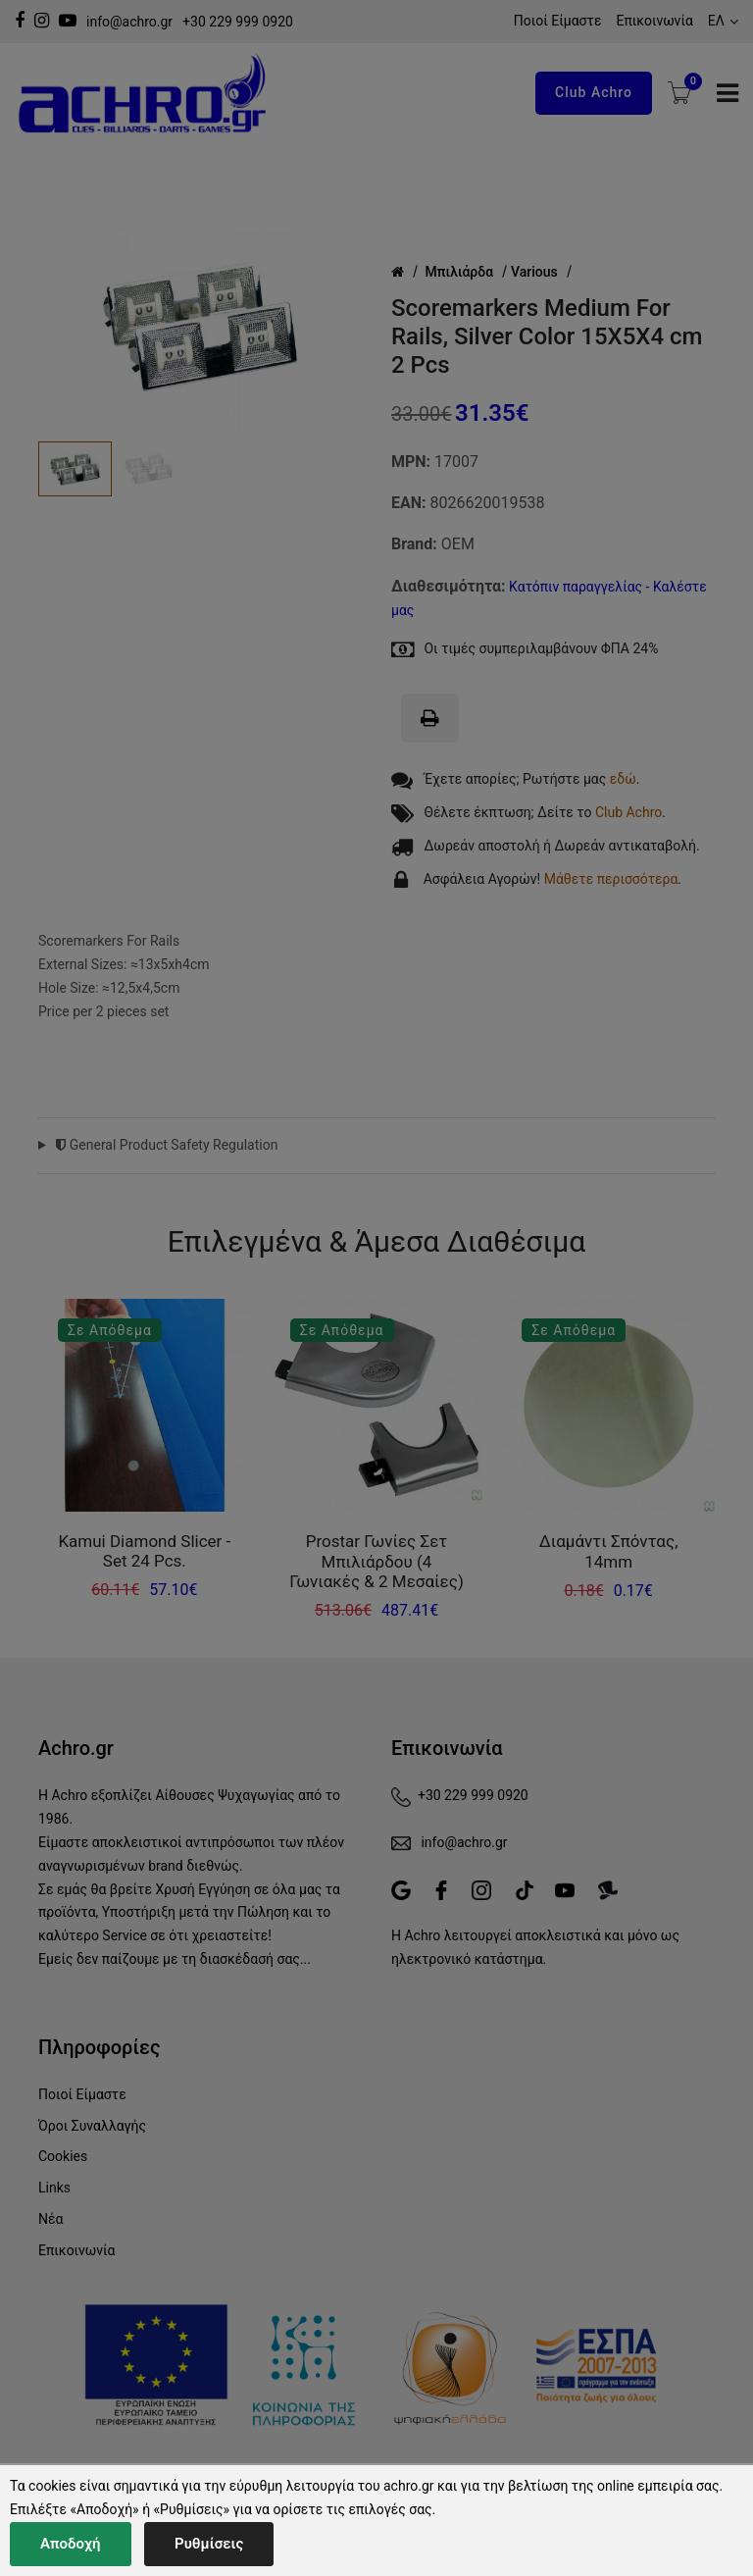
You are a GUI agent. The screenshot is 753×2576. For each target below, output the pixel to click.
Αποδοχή (70, 2543)
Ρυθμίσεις (209, 2543)
